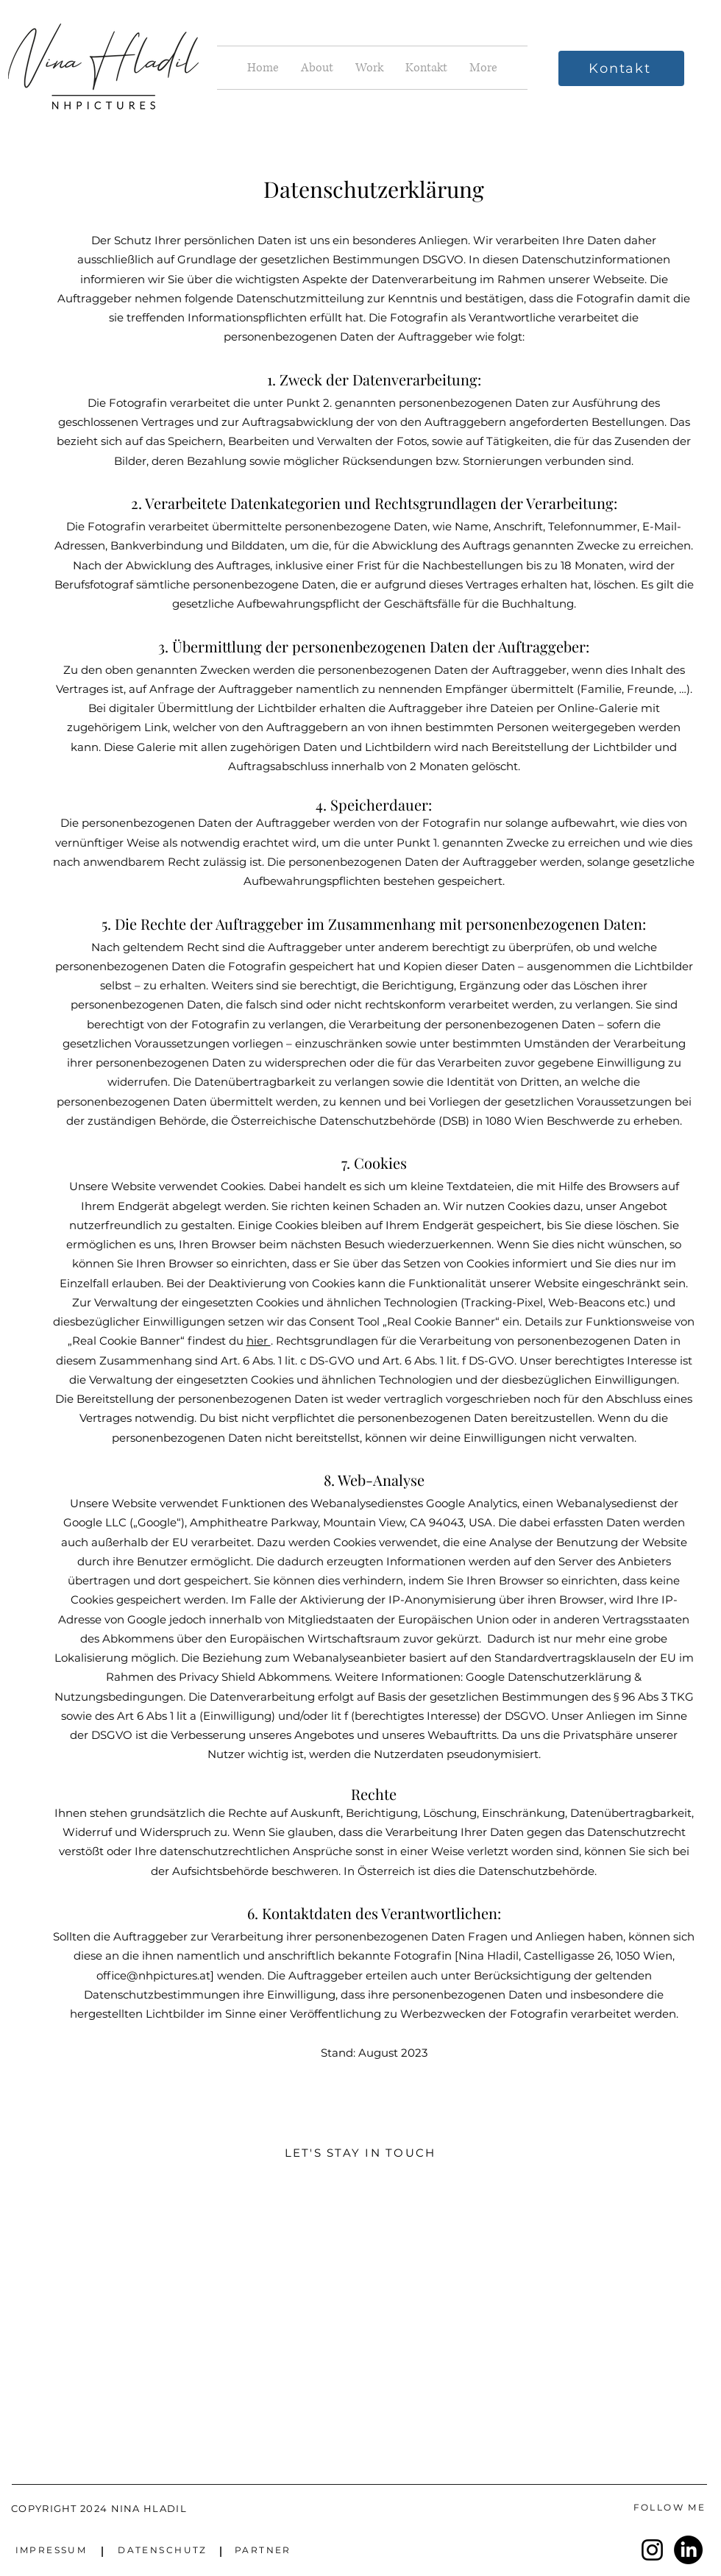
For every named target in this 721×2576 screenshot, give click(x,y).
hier (258, 1341)
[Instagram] (652, 2550)
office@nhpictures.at (153, 1975)
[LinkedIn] (688, 2550)
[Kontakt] (621, 68)
